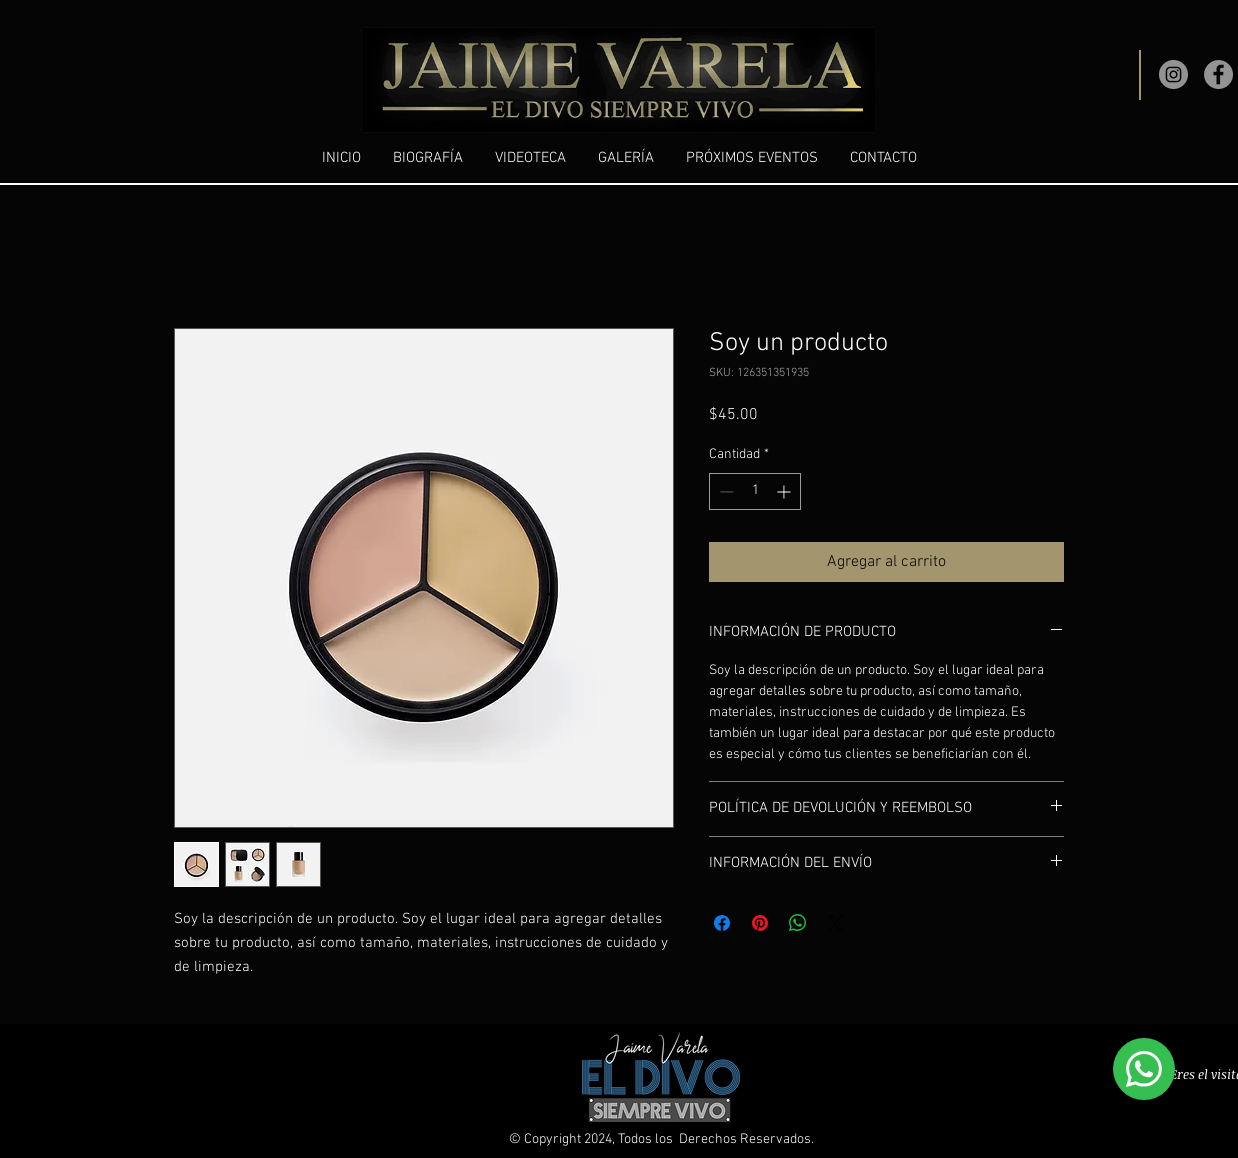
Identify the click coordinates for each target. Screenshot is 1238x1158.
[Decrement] (724, 491)
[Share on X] (836, 923)
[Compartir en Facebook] (722, 923)
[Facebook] (1218, 74)
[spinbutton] (755, 491)
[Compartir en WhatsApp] (798, 923)
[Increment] (785, 491)
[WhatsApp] (1144, 1069)
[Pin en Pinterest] (760, 923)
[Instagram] (1173, 74)
